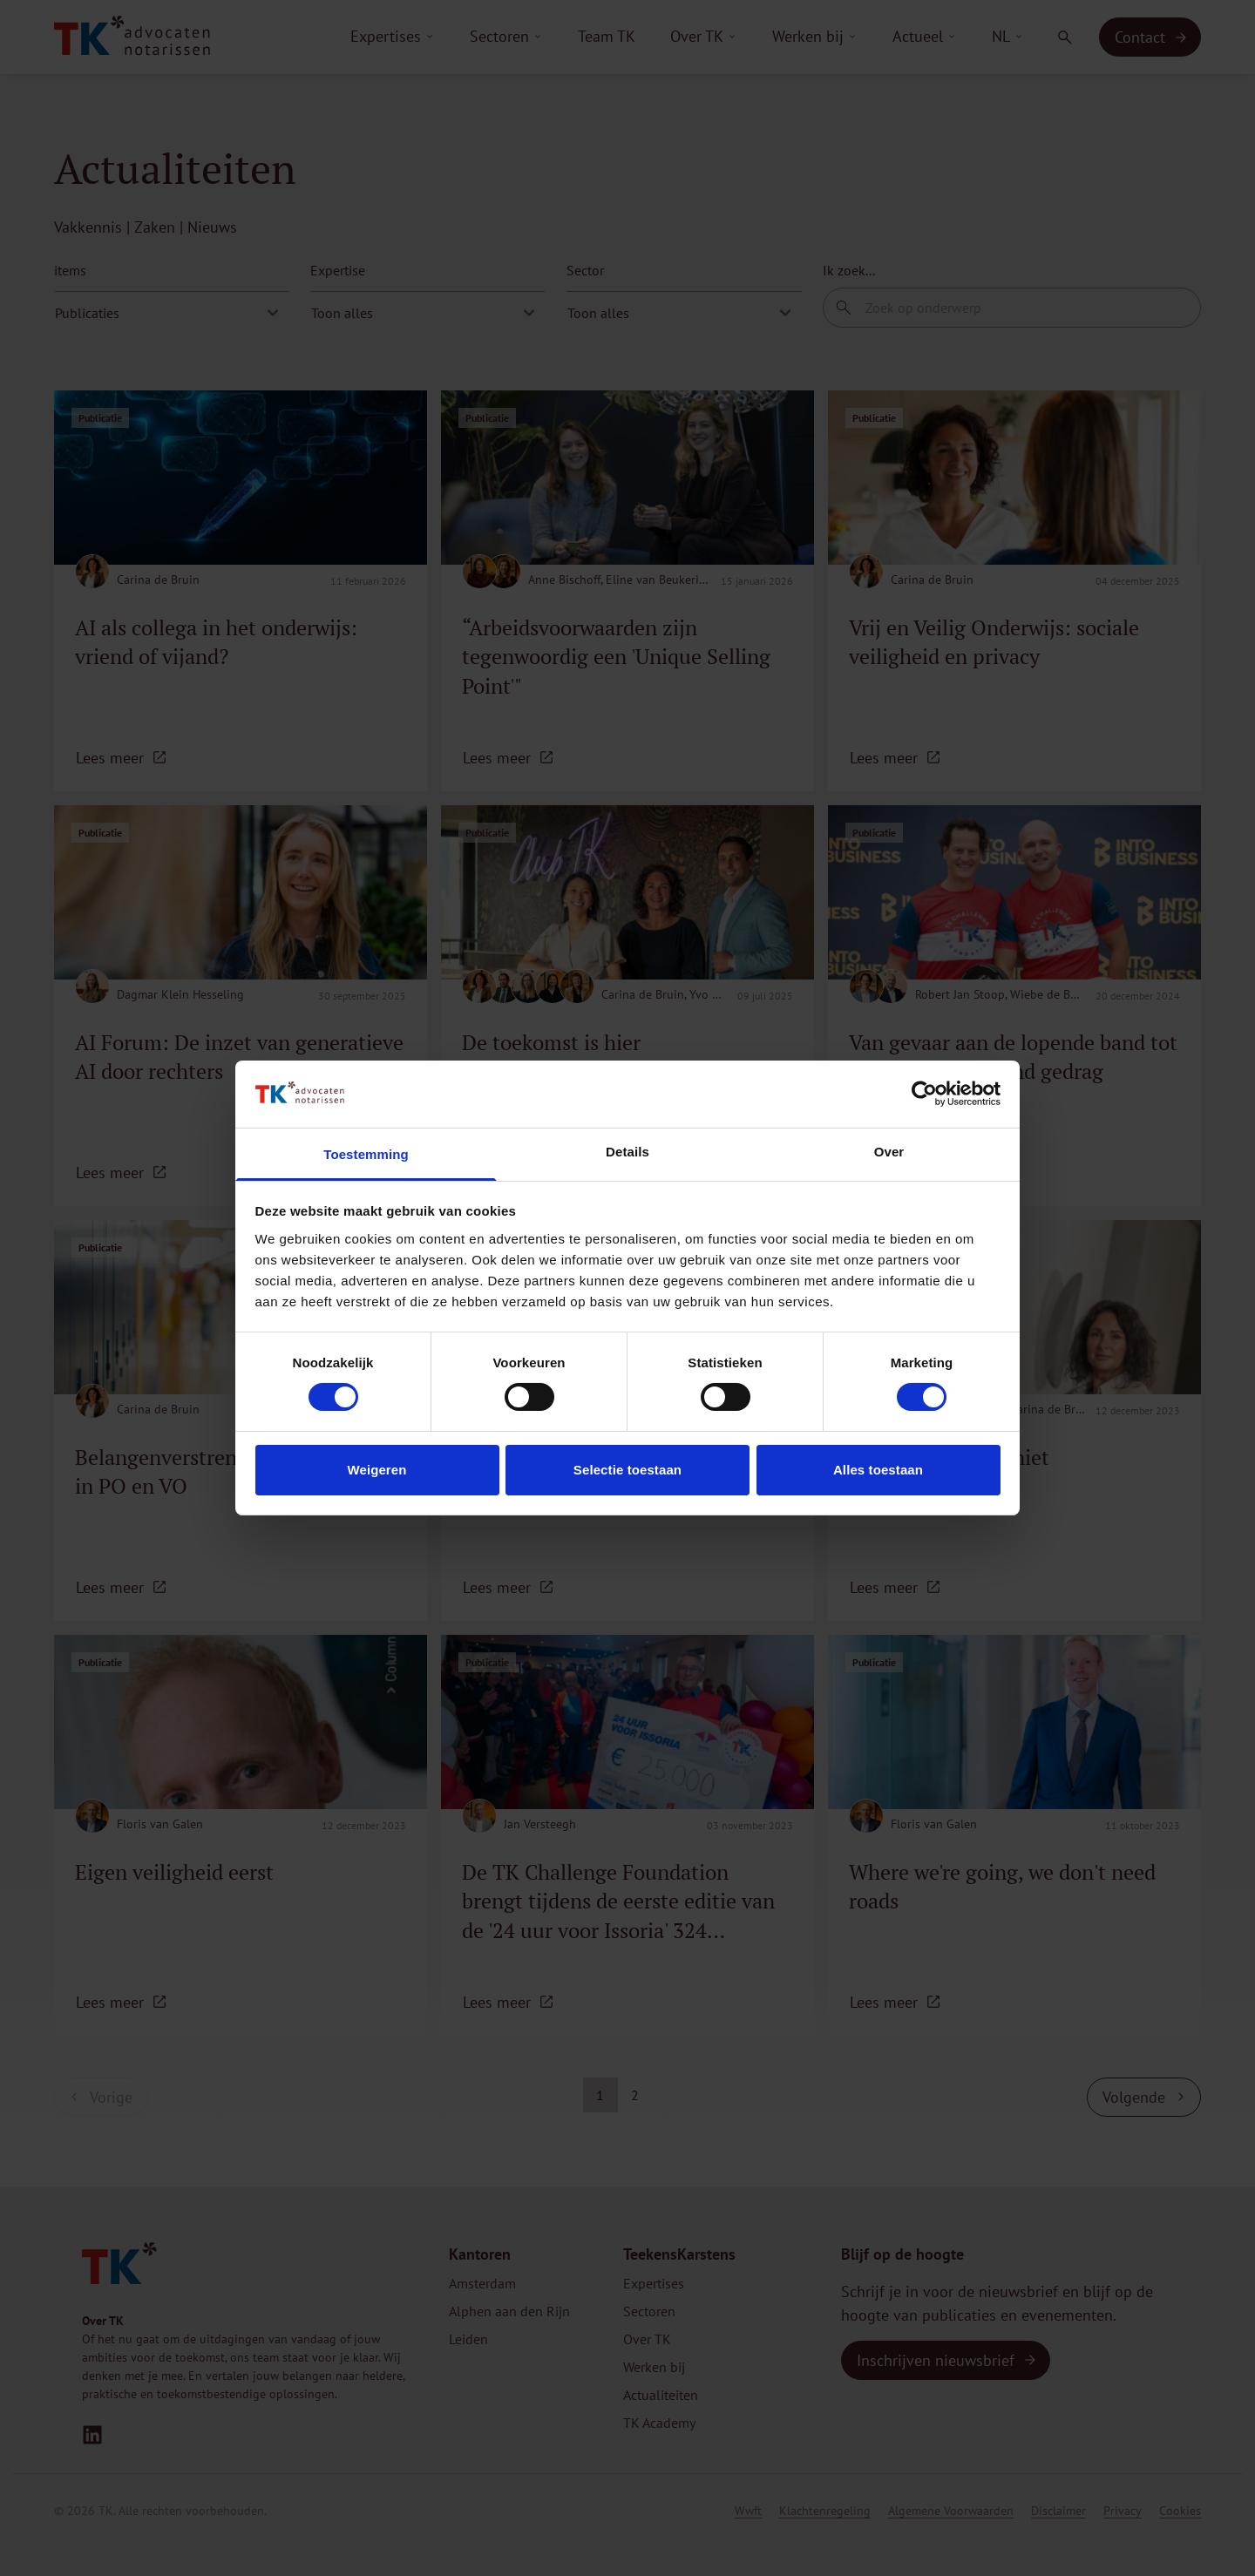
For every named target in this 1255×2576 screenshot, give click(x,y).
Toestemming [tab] (366, 1154)
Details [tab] (627, 1151)
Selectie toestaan (627, 1469)
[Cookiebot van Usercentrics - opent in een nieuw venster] (924, 1094)
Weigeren (376, 1469)
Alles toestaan (878, 1469)
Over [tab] (889, 1151)
